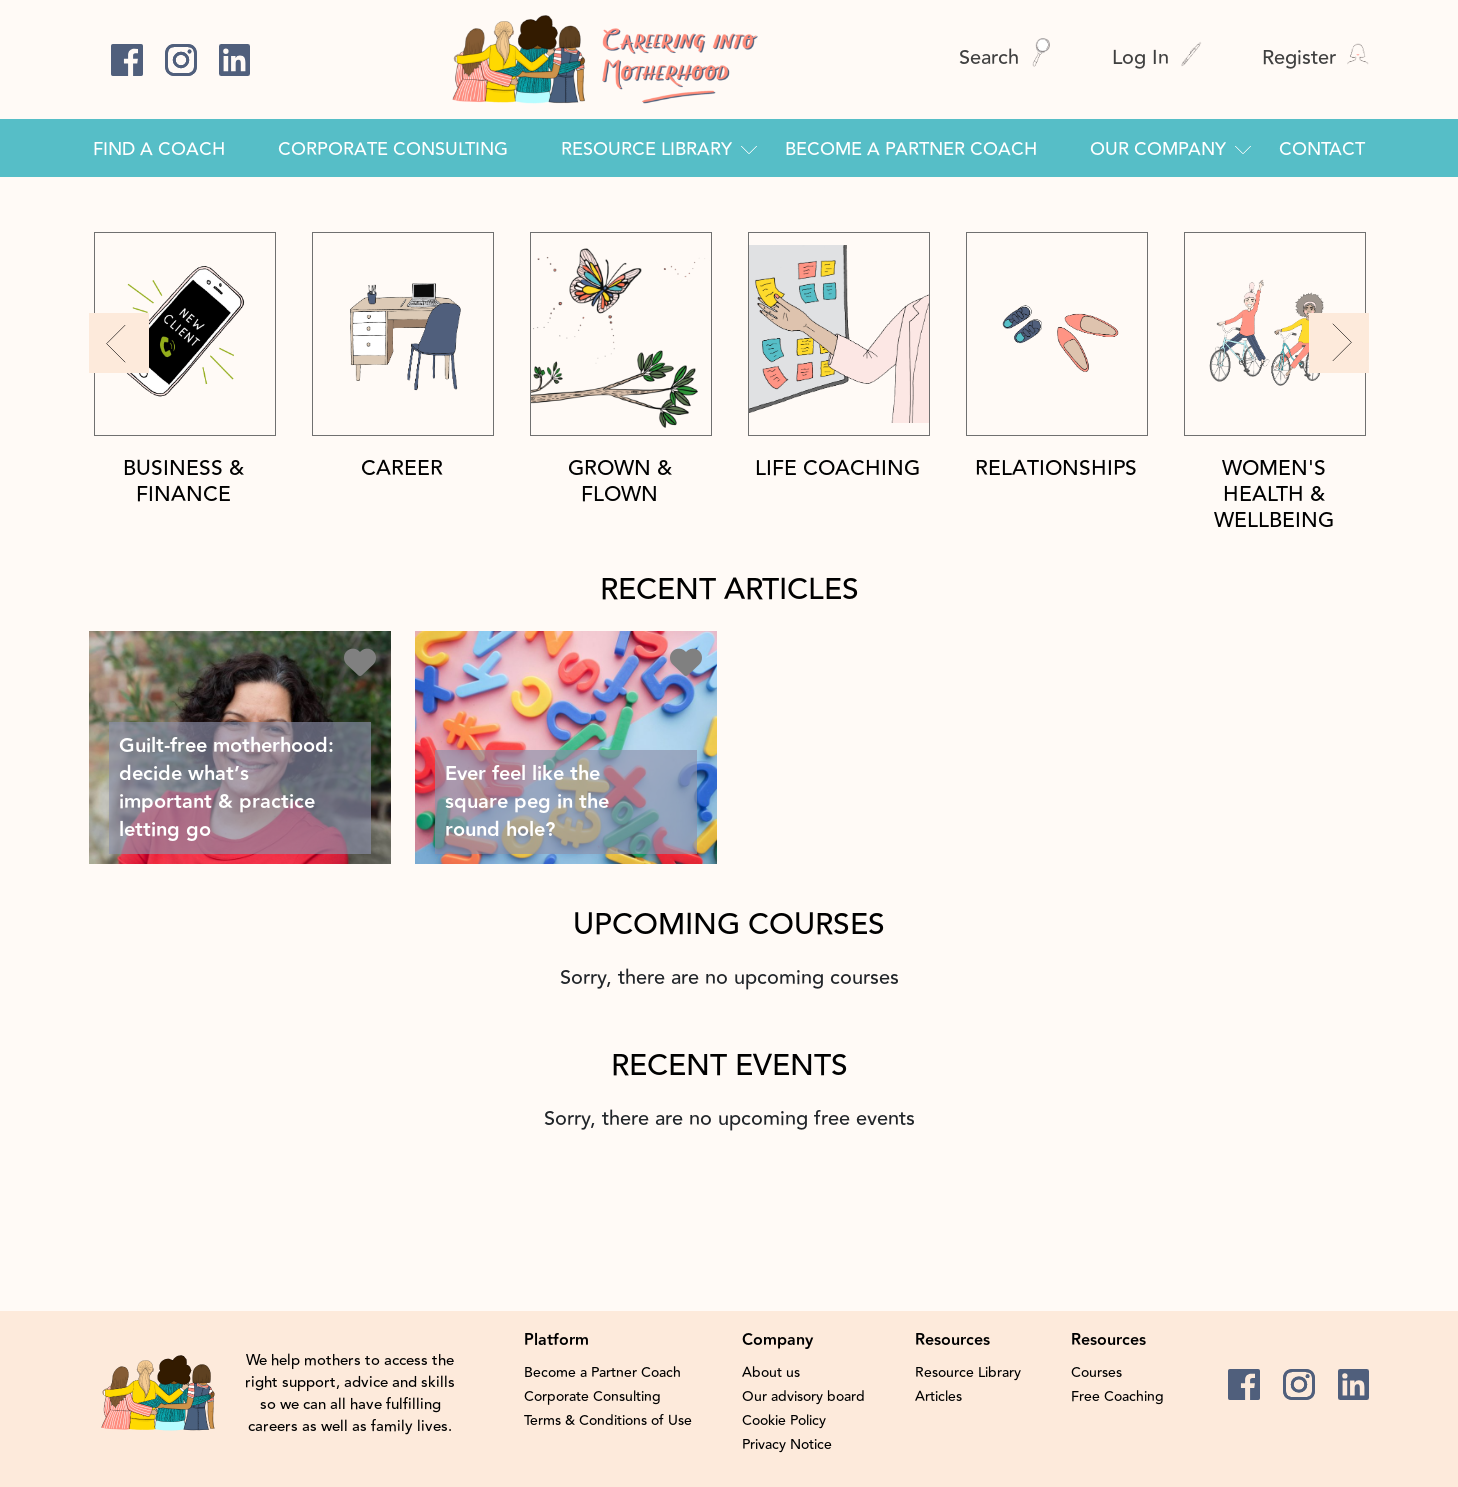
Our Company (1158, 149)
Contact (1322, 149)
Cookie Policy (784, 1421)
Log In (1157, 57)
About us (771, 1373)
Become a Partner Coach (911, 149)
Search (1005, 57)
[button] (119, 343)
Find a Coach (159, 149)
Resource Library (646, 149)
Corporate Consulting (393, 149)
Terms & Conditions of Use (608, 1421)
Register (1315, 57)
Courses (1096, 1373)
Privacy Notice (787, 1445)
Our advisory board (803, 1397)
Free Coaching (1117, 1397)
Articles (938, 1397)
